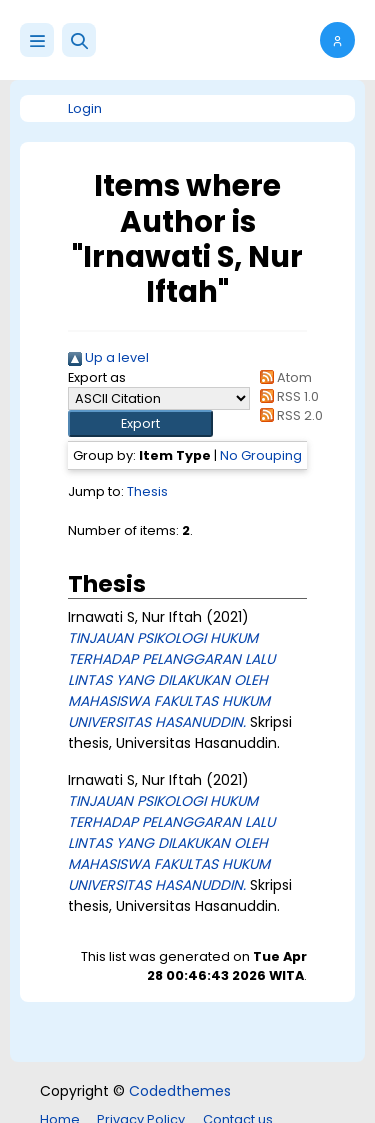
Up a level (108, 357)
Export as (97, 377)
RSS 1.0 (286, 396)
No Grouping (261, 455)
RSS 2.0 (288, 415)
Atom (283, 377)
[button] (79, 40)
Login (85, 108)
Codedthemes (180, 1091)
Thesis (147, 491)
